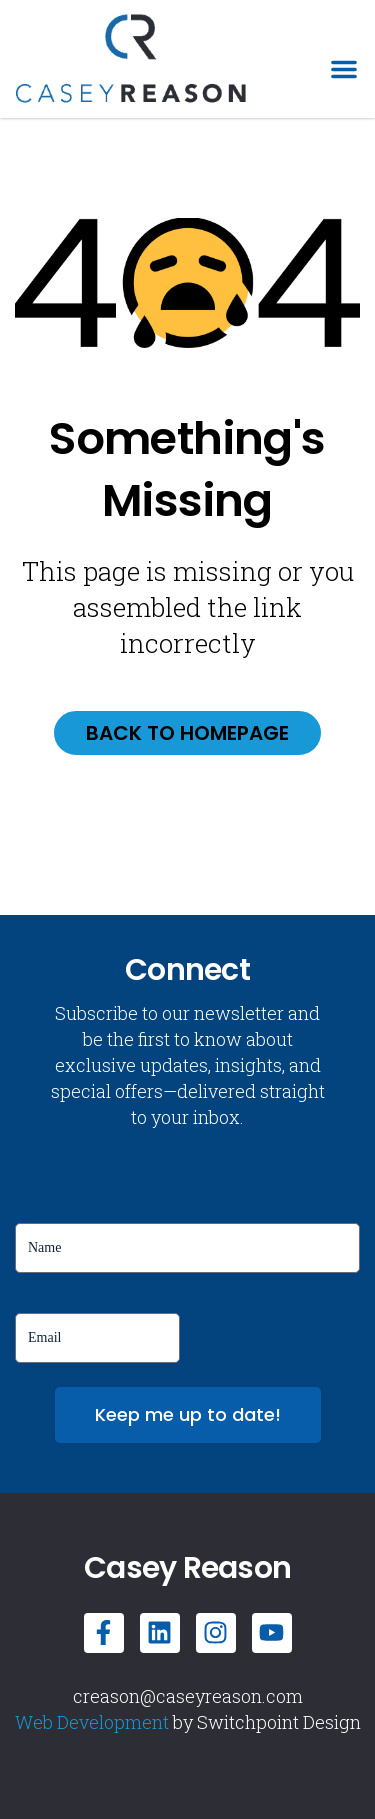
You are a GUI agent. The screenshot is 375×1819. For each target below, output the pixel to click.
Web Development (92, 1722)
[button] (344, 69)
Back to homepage (187, 733)
